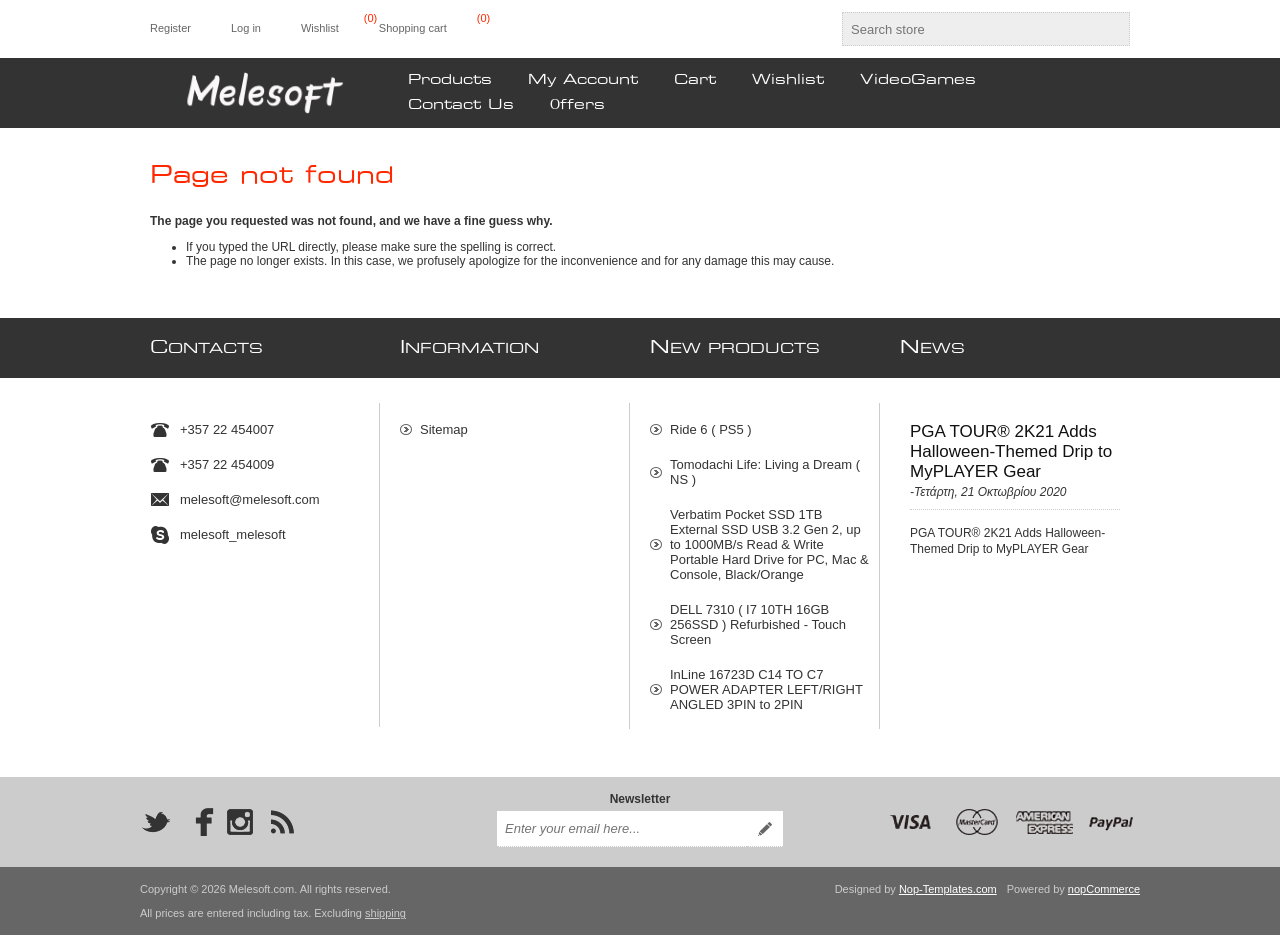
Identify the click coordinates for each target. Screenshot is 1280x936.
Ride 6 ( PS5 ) (711, 420)
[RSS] (282, 823)
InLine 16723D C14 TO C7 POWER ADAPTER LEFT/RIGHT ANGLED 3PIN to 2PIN (766, 680)
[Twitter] (156, 823)
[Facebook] (198, 823)
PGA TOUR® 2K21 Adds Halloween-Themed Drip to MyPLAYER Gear (1011, 442)
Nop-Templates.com (948, 890)
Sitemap (444, 420)
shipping (385, 914)
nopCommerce (1104, 890)
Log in (246, 28)
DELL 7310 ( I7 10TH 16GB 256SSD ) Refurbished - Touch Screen (758, 615)
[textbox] (968, 29)
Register (170, 28)
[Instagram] (240, 823)
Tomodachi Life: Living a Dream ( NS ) (765, 463)
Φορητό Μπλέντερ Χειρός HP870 (765, 730)
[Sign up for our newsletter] (622, 830)
